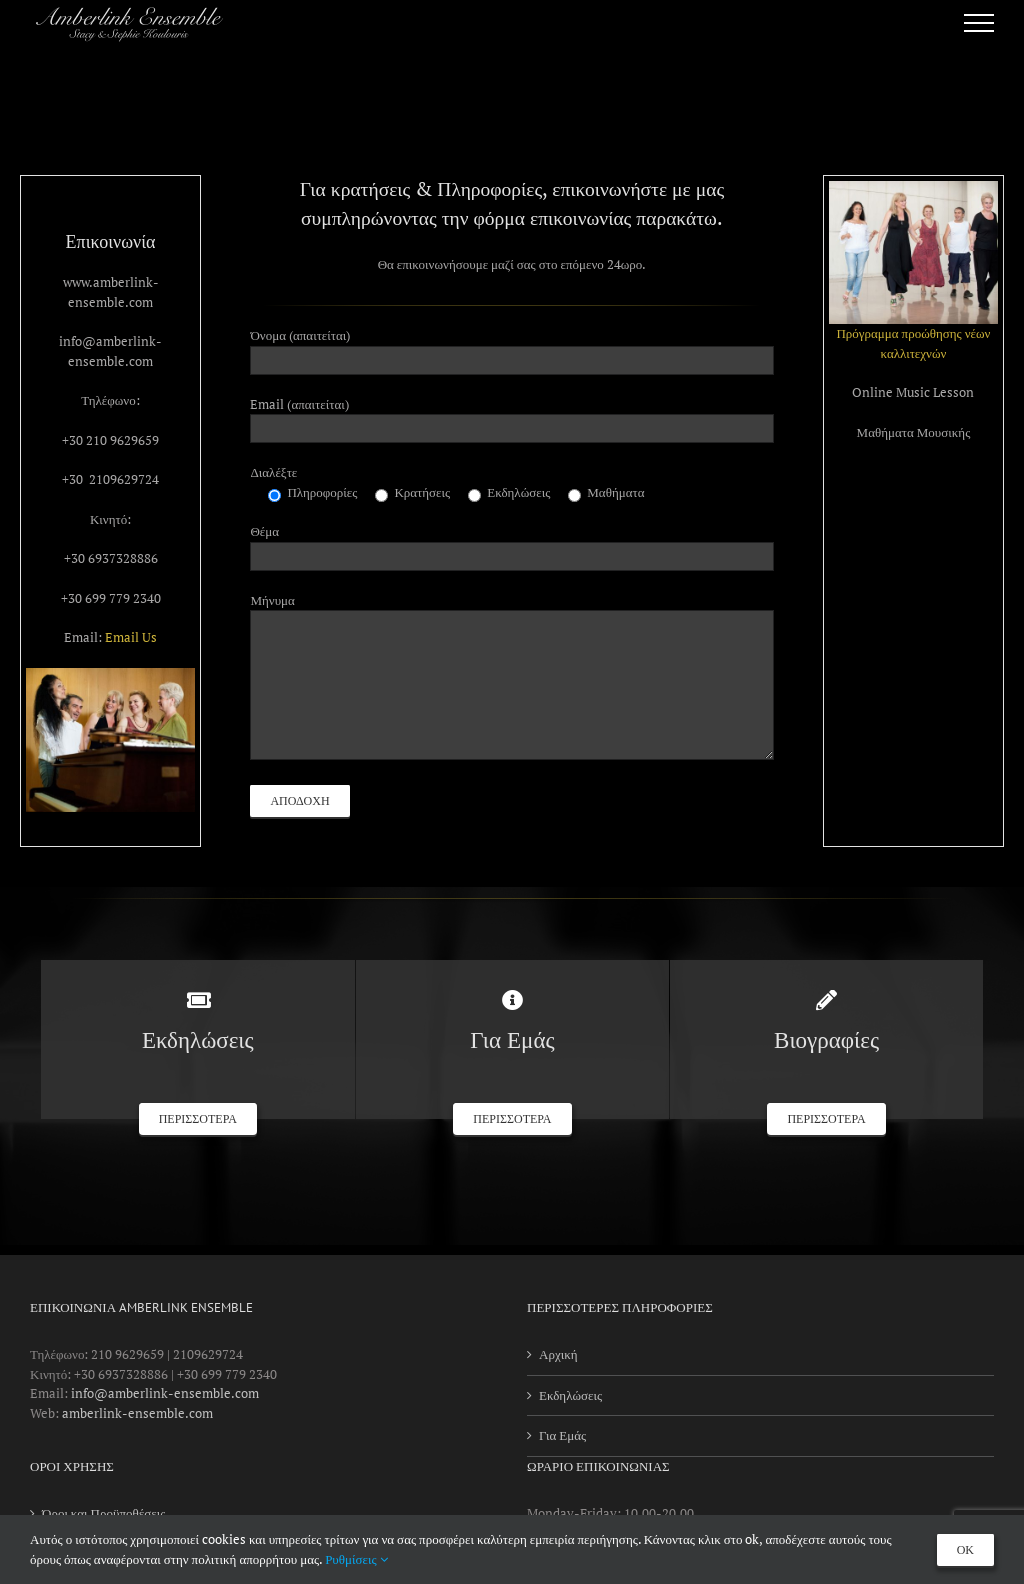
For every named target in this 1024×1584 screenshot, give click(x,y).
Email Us (131, 637)
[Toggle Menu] (979, 23)
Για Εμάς (562, 1435)
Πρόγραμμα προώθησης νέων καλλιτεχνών (913, 343)
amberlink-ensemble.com (137, 1413)
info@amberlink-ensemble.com (165, 1393)
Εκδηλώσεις (570, 1395)
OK (965, 1550)
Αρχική (558, 1354)
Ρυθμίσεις (356, 1559)
